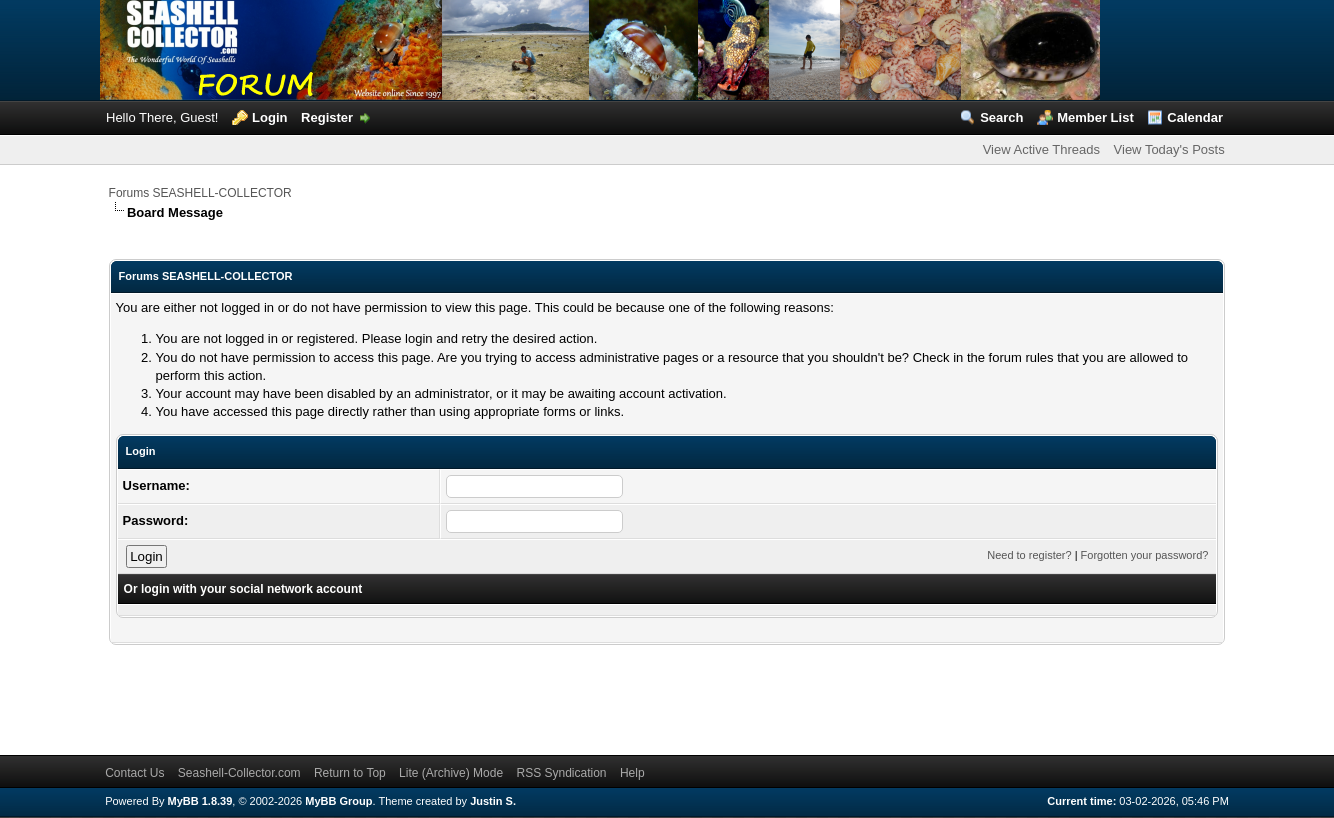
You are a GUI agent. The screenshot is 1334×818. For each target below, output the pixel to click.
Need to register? (1029, 555)
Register (327, 117)
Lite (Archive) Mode (451, 773)
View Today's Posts (1169, 149)
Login (269, 117)
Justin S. (493, 801)
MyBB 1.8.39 (200, 801)
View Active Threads (1041, 149)
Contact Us (134, 773)
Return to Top (350, 773)
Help (632, 773)
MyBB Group (338, 801)
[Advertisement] (473, 690)
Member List (1095, 117)
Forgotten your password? (1145, 555)
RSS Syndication (561, 773)
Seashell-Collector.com (239, 773)
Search (1001, 117)
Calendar (1195, 117)
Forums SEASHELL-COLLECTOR (200, 193)
